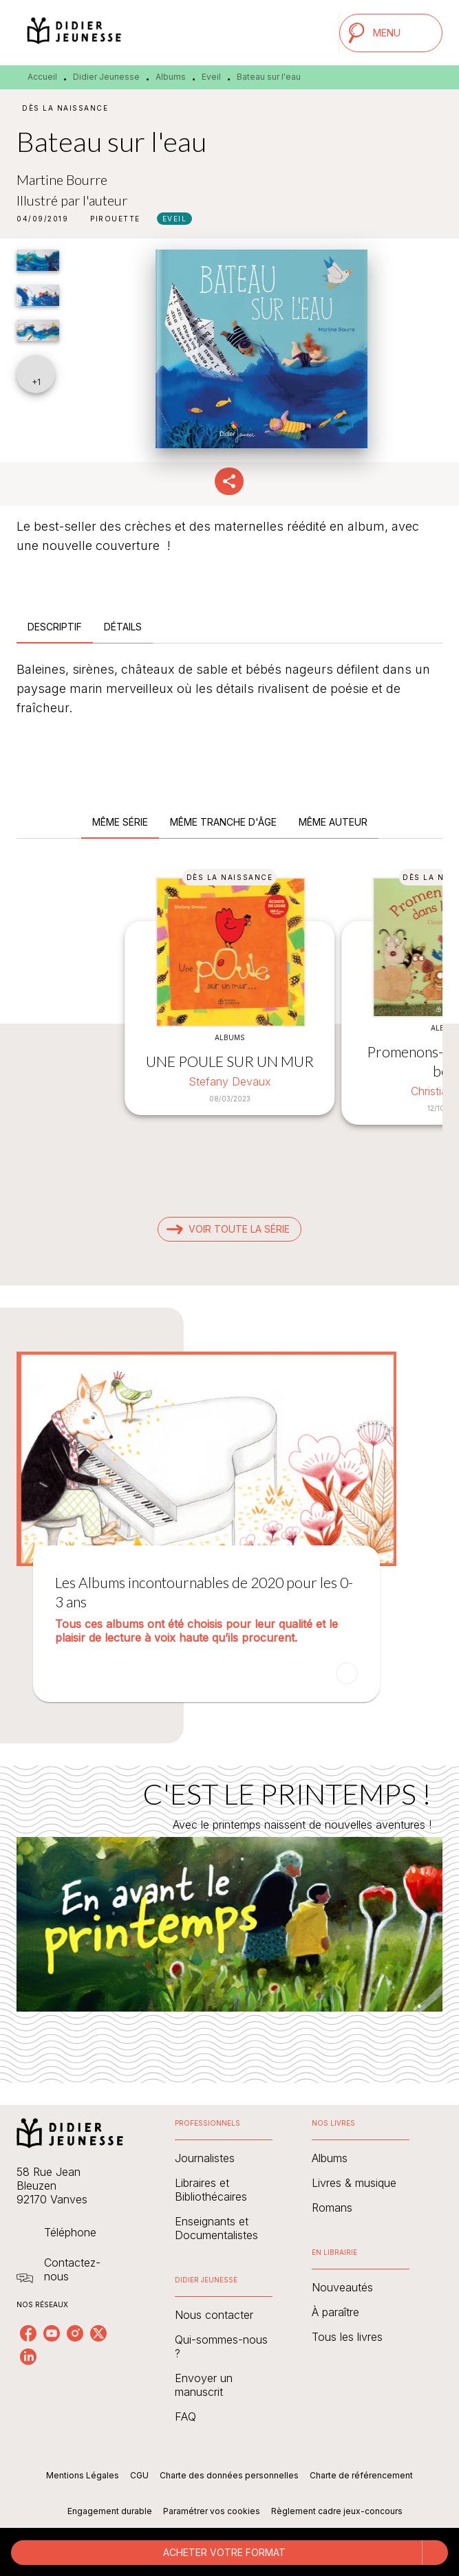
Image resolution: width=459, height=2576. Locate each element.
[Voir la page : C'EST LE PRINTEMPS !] (229, 1907)
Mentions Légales (82, 2475)
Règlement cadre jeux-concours (337, 2511)
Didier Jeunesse (106, 76)
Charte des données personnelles (229, 2475)
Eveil (211, 76)
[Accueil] (74, 32)
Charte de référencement (361, 2475)
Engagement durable (109, 2511)
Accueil (42, 76)
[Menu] (390, 33)
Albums (171, 76)
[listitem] (28, 2333)
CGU (139, 2475)
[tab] (55, 626)
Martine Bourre (62, 179)
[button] (115, 218)
